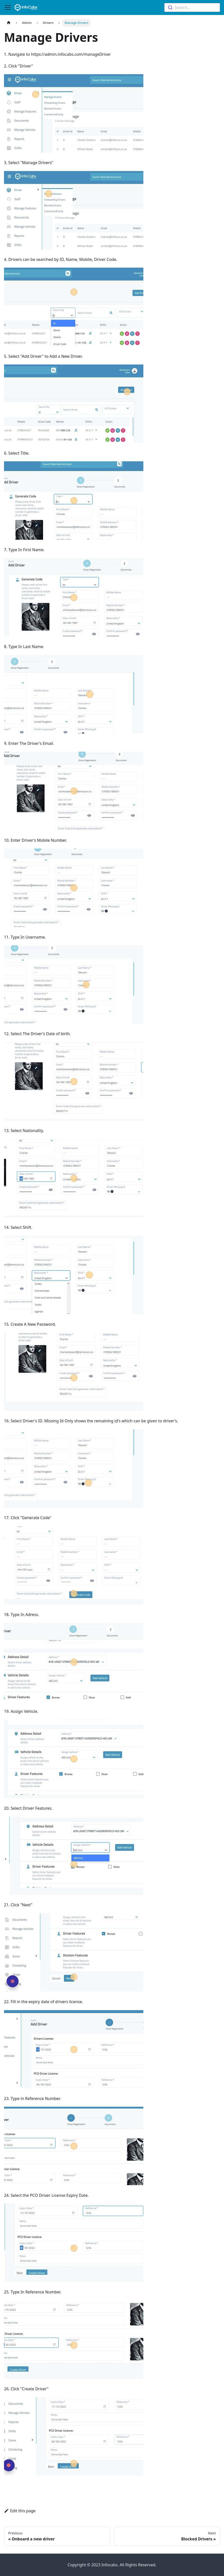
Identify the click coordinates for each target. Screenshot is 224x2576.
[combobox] (192, 7)
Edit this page (20, 2511)
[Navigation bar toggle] (7, 7)
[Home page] (8, 23)
